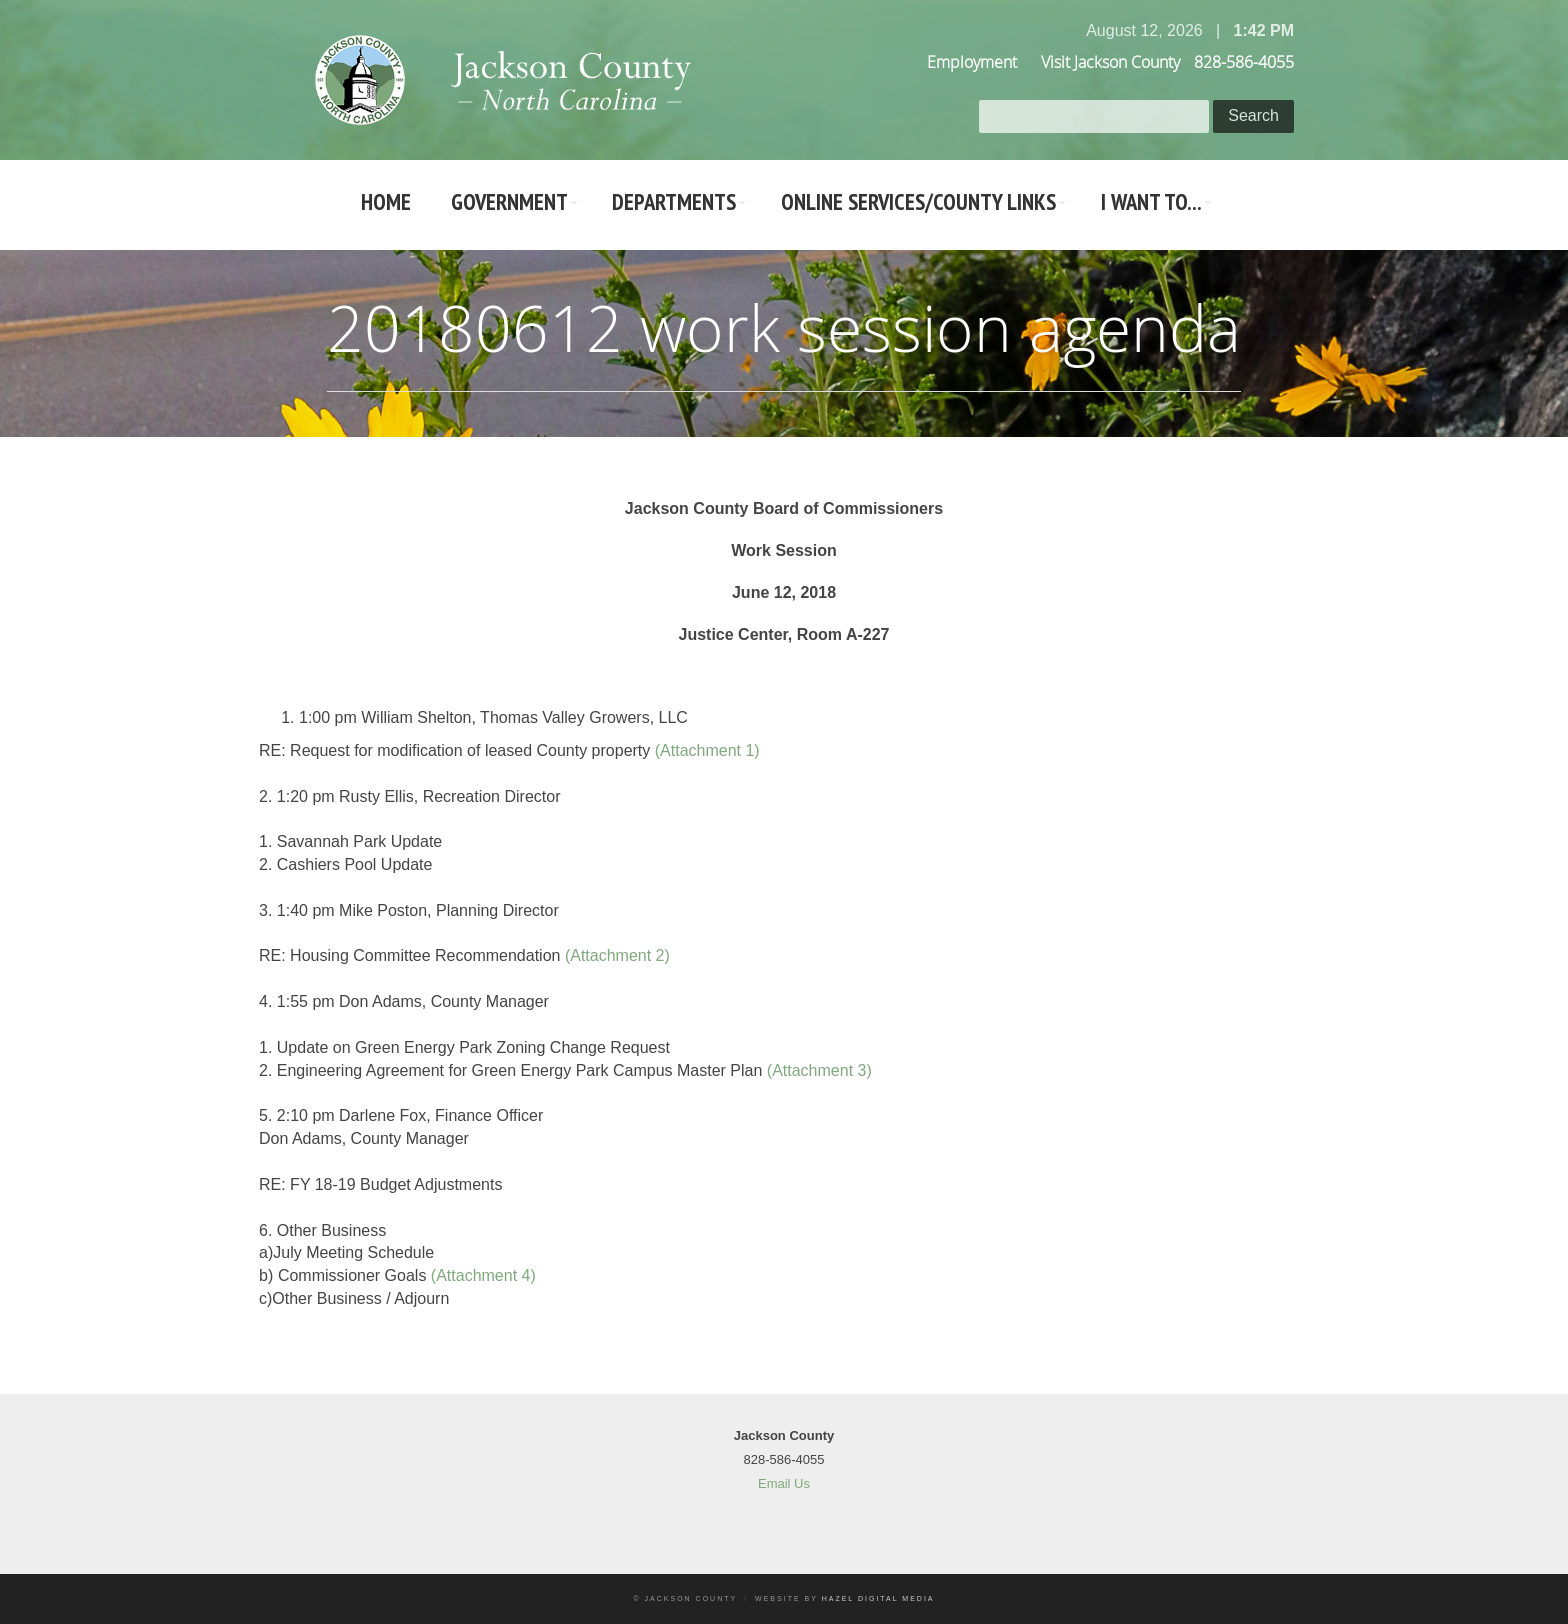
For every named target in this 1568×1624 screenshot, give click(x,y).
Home (366, 204)
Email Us (784, 1483)
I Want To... (1173, 204)
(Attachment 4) (483, 1275)
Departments (673, 204)
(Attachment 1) (707, 750)
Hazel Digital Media (878, 1598)
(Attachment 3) (819, 1070)
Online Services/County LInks (929, 204)
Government (499, 204)
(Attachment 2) (617, 955)
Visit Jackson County (1110, 62)
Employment (972, 62)
